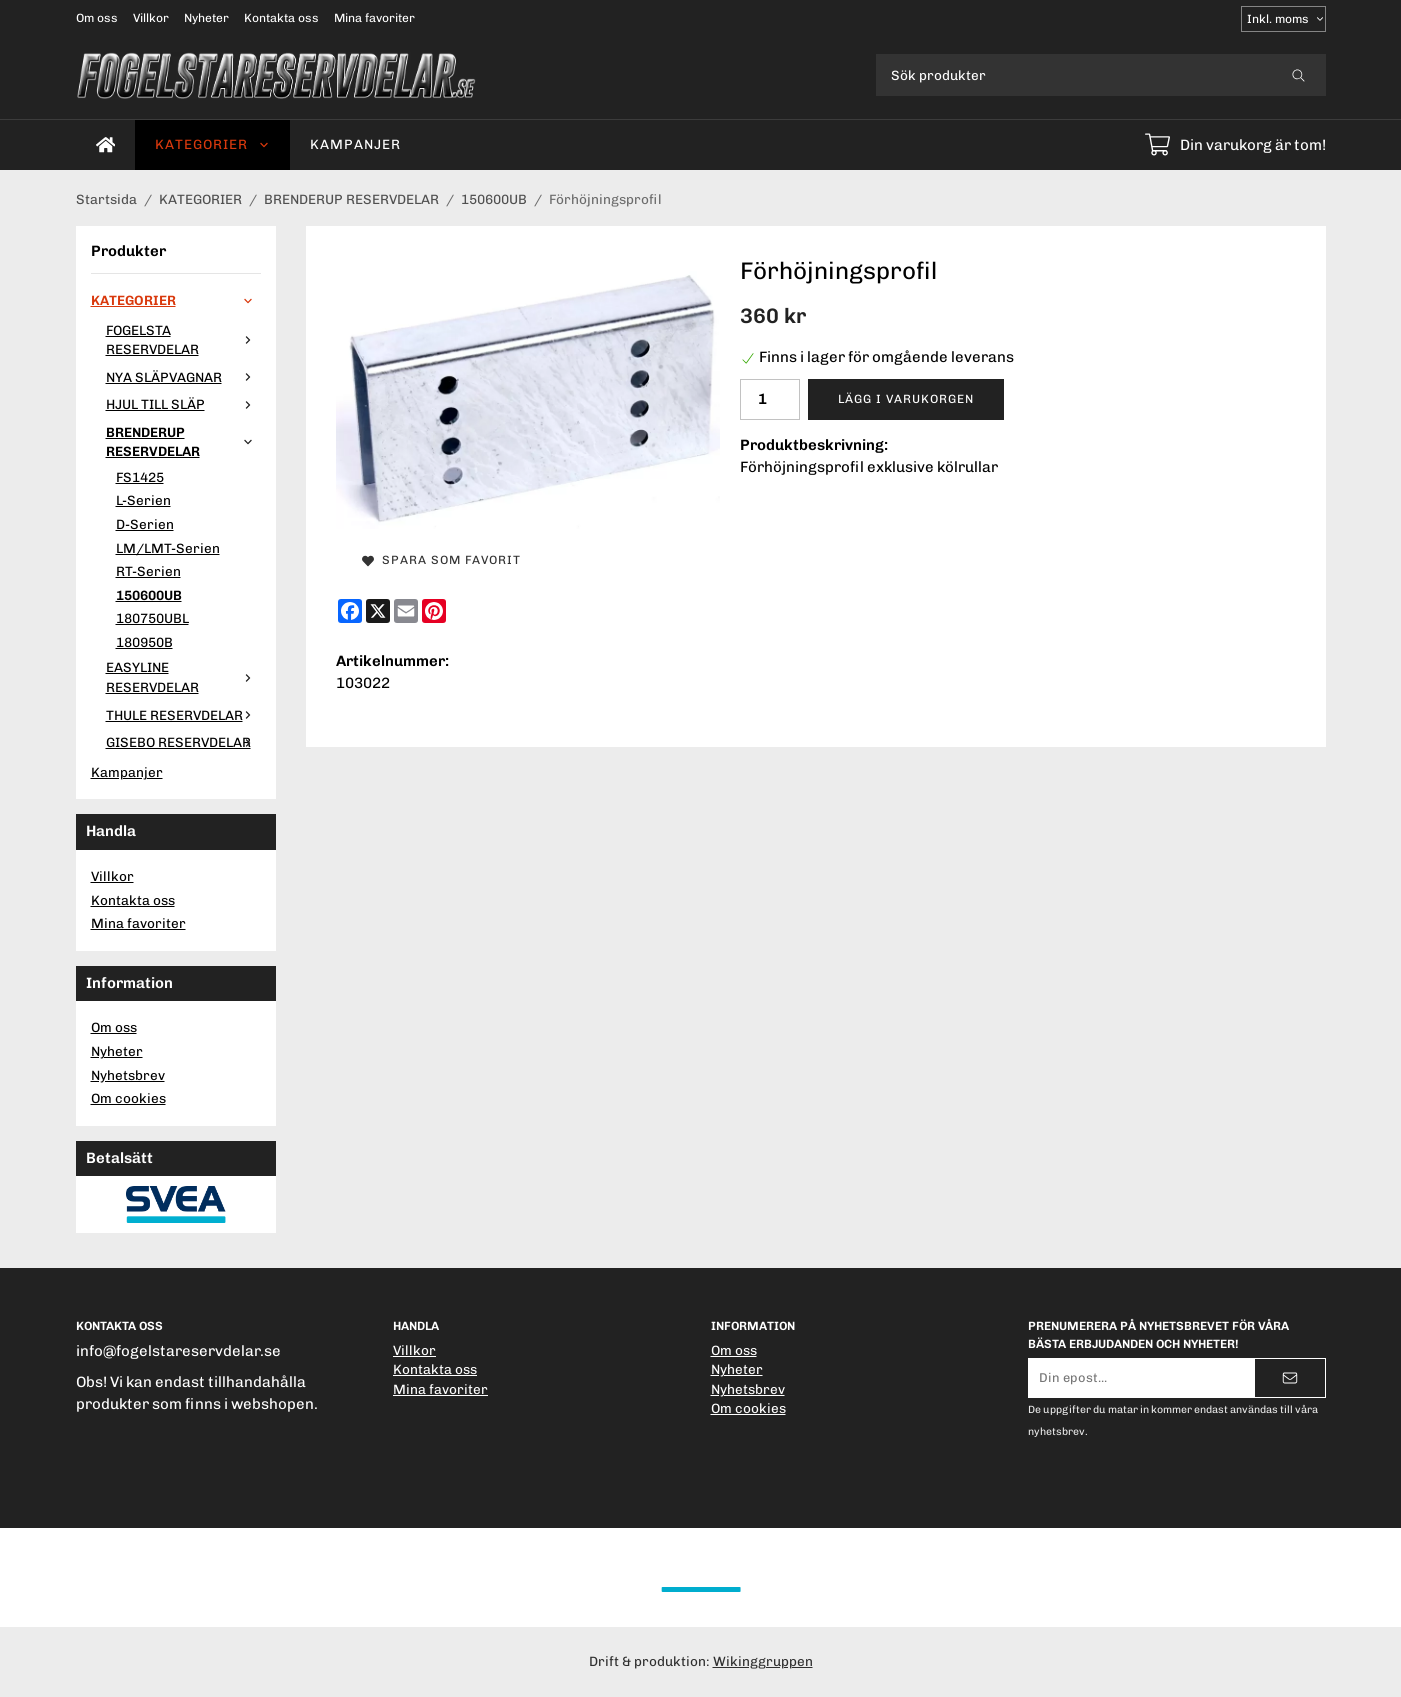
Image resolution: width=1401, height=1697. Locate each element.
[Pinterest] (434, 611)
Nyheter (206, 18)
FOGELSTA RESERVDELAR (183, 340)
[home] (106, 145)
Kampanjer (355, 144)
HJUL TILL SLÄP (183, 404)
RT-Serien (148, 571)
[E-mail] (406, 611)
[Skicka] (1290, 1378)
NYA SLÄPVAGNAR (183, 377)
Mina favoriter (374, 18)
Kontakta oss (281, 18)
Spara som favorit (441, 560)
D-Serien (145, 524)
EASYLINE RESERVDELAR (183, 677)
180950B (144, 642)
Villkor (151, 18)
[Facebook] (350, 611)
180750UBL (152, 618)
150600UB (149, 595)
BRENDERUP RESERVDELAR (183, 442)
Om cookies (128, 1098)
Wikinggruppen (763, 1661)
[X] (378, 611)
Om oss (97, 18)
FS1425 (140, 477)
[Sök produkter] (1073, 75)
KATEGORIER (212, 144)
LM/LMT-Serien (168, 548)
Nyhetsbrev (128, 1075)
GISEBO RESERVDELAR (183, 742)
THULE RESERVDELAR (183, 715)
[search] (1298, 75)
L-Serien (143, 500)
